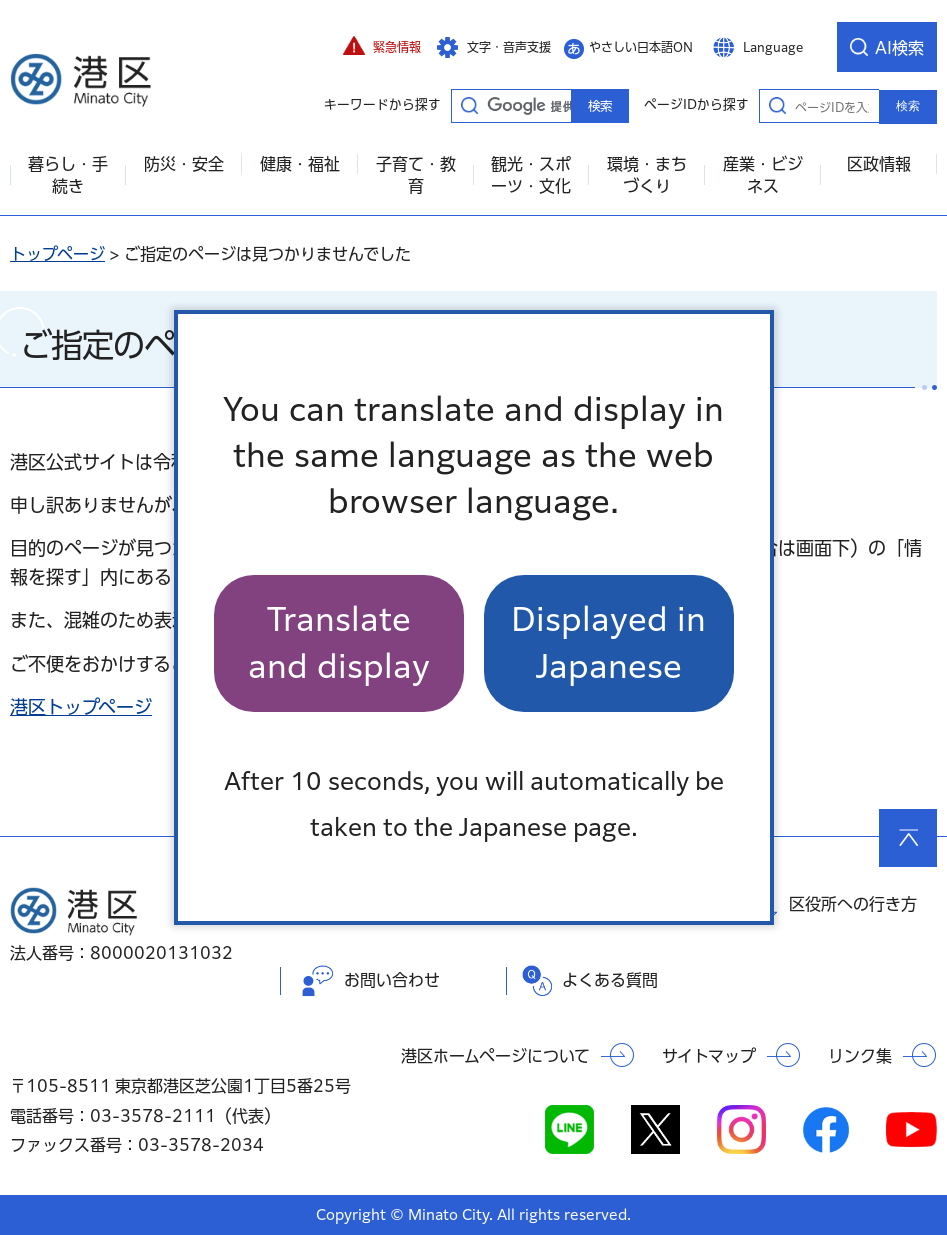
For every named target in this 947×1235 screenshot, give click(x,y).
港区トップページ (81, 707)
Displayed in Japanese (608, 642)
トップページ (57, 254)
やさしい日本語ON (641, 47)
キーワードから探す (469, 105)
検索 (908, 106)
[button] (382, 47)
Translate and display (339, 642)
